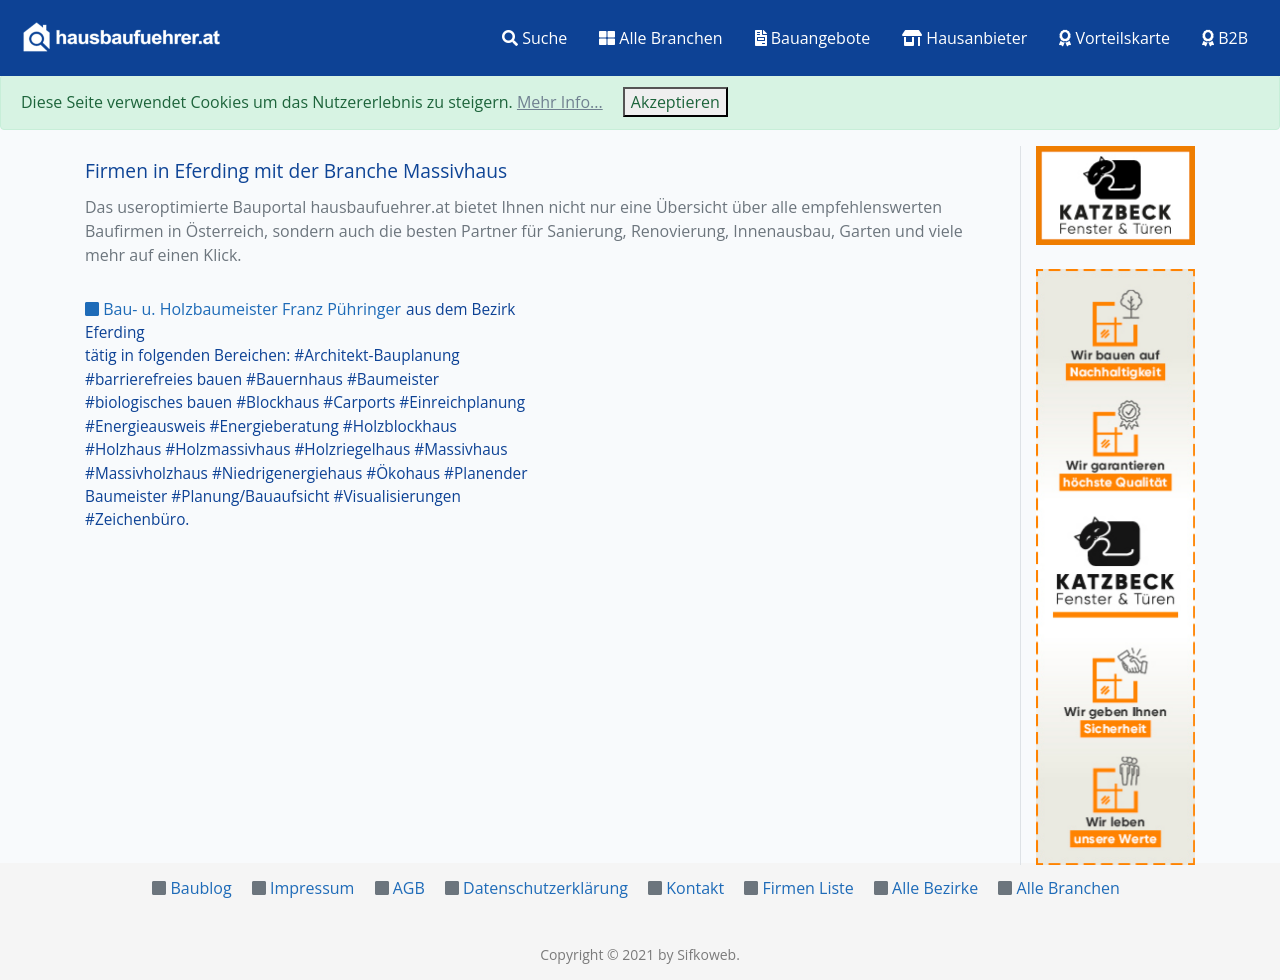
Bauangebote (813, 38)
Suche (534, 38)
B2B (1225, 38)
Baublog (200, 888)
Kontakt (695, 888)
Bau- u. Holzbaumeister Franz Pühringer (243, 309)
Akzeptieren (675, 102)
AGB (409, 888)
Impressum (312, 888)
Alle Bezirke (935, 888)
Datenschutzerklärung (545, 888)
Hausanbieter (964, 38)
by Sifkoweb (697, 954)
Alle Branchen (660, 38)
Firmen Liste (807, 888)
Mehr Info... (560, 102)
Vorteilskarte (1114, 38)
